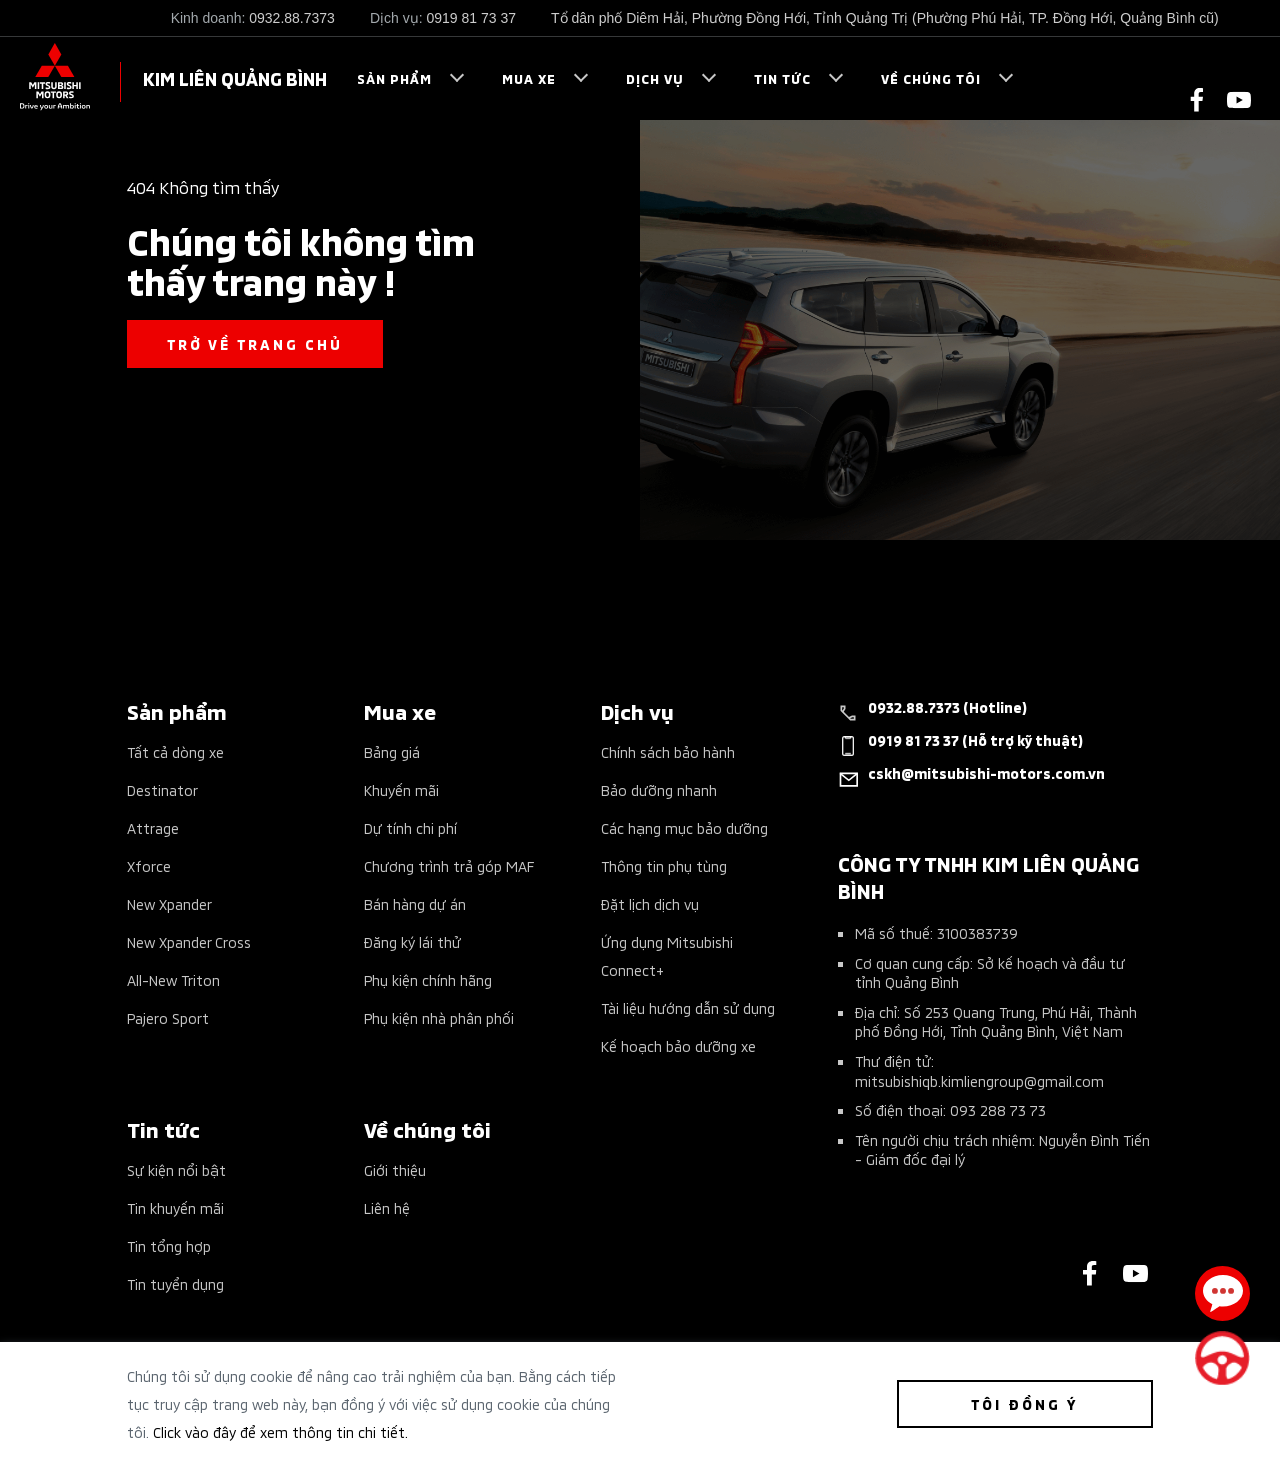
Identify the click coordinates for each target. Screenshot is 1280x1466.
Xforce (149, 865)
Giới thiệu (395, 1169)
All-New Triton (173, 979)
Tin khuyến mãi (175, 1207)
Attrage (153, 827)
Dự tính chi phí (410, 827)
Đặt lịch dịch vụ (650, 903)
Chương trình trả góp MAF (449, 865)
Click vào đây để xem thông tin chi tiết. (280, 1431)
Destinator (162, 789)
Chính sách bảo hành (668, 751)
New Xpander (169, 903)
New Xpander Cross (189, 941)
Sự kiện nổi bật (176, 1169)
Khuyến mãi (401, 789)
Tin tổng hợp (169, 1245)
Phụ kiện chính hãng (428, 979)
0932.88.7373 (292, 18)
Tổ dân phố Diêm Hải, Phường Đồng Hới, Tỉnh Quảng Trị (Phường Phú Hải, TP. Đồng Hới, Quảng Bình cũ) (885, 18)
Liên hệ (387, 1207)
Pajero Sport (168, 1017)
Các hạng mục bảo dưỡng (684, 827)
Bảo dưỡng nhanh (659, 789)
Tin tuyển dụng (175, 1283)
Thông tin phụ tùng (664, 865)
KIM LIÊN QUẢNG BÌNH (235, 77)
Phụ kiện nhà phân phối (439, 1017)
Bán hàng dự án (415, 903)
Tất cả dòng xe (175, 751)
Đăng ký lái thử (412, 941)
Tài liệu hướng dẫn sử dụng (688, 1007)
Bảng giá (392, 751)
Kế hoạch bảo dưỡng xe (678, 1045)
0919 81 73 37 (471, 18)
